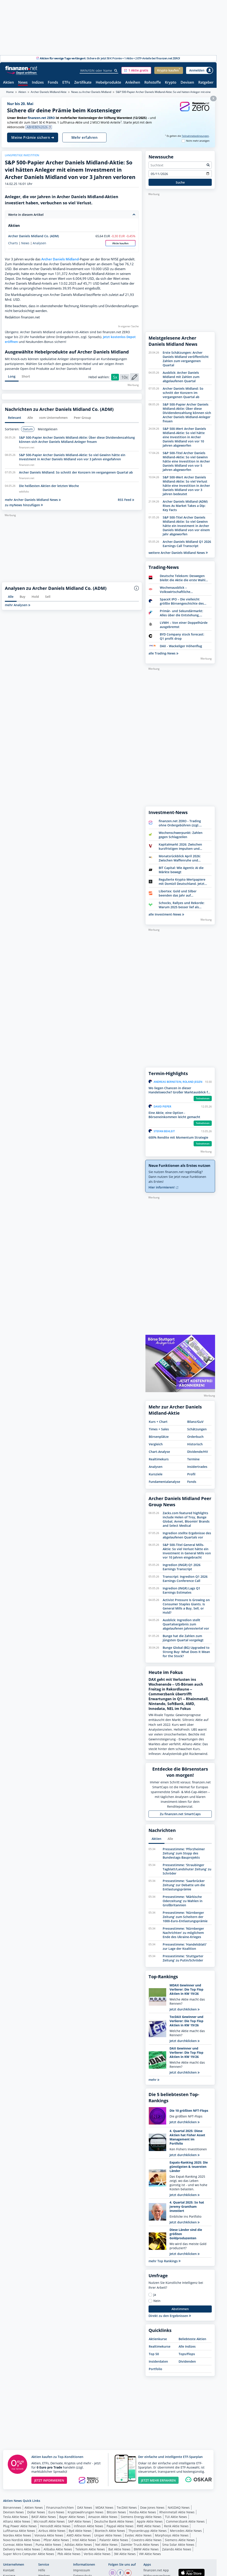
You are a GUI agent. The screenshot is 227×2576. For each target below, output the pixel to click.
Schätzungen (197, 1429)
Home (10, 92)
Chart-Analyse (159, 1452)
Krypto (170, 83)
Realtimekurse (159, 2346)
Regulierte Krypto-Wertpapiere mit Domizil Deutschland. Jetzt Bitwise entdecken (182, 881)
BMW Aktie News (146, 2549)
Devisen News (13, 2512)
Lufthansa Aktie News (19, 2531)
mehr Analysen (17, 605)
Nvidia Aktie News (142, 2512)
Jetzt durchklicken (185, 2009)
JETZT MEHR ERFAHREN (158, 2480)
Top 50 (154, 2354)
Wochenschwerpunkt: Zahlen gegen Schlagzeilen (180, 835)
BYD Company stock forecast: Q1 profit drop (182, 636)
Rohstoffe (152, 83)
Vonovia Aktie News (48, 2535)
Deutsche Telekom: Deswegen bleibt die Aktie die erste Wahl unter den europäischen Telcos (183, 578)
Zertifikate (83, 83)
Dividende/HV (197, 1452)
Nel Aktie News (106, 2544)
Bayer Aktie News (72, 2517)
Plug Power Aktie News (20, 2526)
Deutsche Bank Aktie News (114, 2521)
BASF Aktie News (43, 2517)
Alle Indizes (187, 2346)
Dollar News (36, 2512)
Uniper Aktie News (108, 2535)
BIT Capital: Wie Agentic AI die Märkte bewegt (181, 870)
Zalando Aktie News (176, 2549)
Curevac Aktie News (17, 2544)
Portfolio (155, 2369)
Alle (30, 418)
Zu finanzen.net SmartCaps (180, 1814)
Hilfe (41, 2570)
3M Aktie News (125, 2554)
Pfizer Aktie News (56, 2540)
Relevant (14, 418)
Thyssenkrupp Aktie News (147, 2531)
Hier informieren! (163, 1187)
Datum (28, 429)
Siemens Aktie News (180, 2540)
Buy (22, 596)
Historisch (195, 1444)
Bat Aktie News (119, 2549)
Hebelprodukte (108, 83)
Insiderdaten (158, 2361)
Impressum (81, 2570)
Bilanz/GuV (195, 1422)
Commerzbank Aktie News (185, 2521)
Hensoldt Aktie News (55, 2526)
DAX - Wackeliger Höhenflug (181, 646)
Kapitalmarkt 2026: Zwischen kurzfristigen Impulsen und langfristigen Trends (180, 846)
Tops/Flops (187, 2354)
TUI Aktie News (176, 2517)
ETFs (66, 83)
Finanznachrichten (60, 2507)
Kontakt (8, 2570)
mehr (154, 2080)
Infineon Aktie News (88, 2526)
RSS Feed (126, 500)
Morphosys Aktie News (172, 2535)
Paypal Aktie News (120, 2526)
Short (26, 376)
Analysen (39, 243)
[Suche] (116, 70)
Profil (191, 1474)
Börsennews (12, 2507)
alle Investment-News (166, 914)
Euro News (56, 2512)
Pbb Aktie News (68, 2554)
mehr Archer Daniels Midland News (33, 500)
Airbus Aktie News (51, 2531)
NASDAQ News (179, 2507)
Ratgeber (206, 83)
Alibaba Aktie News (58, 2549)
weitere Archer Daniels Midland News (178, 553)
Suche (180, 182)
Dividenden (187, 2361)
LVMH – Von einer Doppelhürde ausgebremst (184, 624)
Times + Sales (159, 1429)
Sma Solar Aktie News (178, 2544)
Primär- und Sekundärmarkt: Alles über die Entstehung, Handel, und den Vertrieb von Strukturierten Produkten (182, 613)
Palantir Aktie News (113, 2540)
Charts (13, 243)
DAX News (84, 2507)
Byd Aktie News (80, 2531)
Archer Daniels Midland (60, 259)
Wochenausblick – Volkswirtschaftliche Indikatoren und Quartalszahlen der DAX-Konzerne (184, 589)
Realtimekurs (159, 1459)
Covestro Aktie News (147, 2540)
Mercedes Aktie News (186, 2531)
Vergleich (156, 1444)
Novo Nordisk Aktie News (21, 2540)
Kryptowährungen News (85, 2512)
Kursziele (155, 1474)
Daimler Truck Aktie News (140, 2544)
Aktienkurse (158, 2339)
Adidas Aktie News (78, 2544)
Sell (47, 596)
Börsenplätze (159, 1437)
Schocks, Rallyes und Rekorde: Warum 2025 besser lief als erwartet (181, 905)
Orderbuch (195, 1437)
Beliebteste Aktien (192, 2339)
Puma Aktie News (48, 2544)
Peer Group (82, 418)
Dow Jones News (152, 2507)
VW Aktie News (150, 2554)
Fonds (53, 83)
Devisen (187, 83)
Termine (193, 1459)
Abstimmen (180, 2309)
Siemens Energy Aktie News (141, 2517)
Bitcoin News (116, 2512)
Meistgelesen (47, 429)
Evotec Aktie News (138, 2535)
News (23, 83)
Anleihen (132, 83)
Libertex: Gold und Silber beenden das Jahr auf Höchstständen (177, 893)
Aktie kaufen (120, 243)
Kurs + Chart (158, 1422)
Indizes (38, 83)
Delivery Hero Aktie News (21, 2549)
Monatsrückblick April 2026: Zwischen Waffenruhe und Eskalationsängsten (180, 858)
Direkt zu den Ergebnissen (170, 2316)
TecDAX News (127, 2507)
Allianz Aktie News (16, 2521)
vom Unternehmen (53, 418)
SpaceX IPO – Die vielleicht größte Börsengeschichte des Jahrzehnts (182, 601)
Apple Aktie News (150, 2521)
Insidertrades (197, 1467)
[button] (136, 70)
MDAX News (104, 2507)
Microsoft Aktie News (49, 2521)
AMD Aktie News (79, 2535)
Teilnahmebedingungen (195, 135)
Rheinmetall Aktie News (177, 2512)
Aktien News (34, 2507)
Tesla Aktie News (15, 2517)
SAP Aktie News (79, 2521)
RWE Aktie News (149, 2526)
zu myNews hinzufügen (24, 505)
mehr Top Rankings (165, 2261)
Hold (35, 596)
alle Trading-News (163, 653)
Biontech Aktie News (110, 2531)
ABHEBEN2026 (39, 127)
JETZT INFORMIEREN (49, 2480)
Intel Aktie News (84, 2540)
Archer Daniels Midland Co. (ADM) (33, 236)
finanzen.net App (156, 2570)
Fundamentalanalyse (164, 1482)
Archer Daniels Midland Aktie (49, 92)
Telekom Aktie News (90, 2549)
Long (11, 376)
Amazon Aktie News (102, 2517)
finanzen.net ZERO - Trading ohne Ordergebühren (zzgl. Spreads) (180, 823)
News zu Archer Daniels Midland (91, 92)
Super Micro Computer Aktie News (28, 2554)
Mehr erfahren (84, 137)
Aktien (8, 83)
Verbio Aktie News (97, 2554)
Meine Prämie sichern (32, 137)
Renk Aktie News (176, 2526)
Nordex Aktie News (17, 2535)
